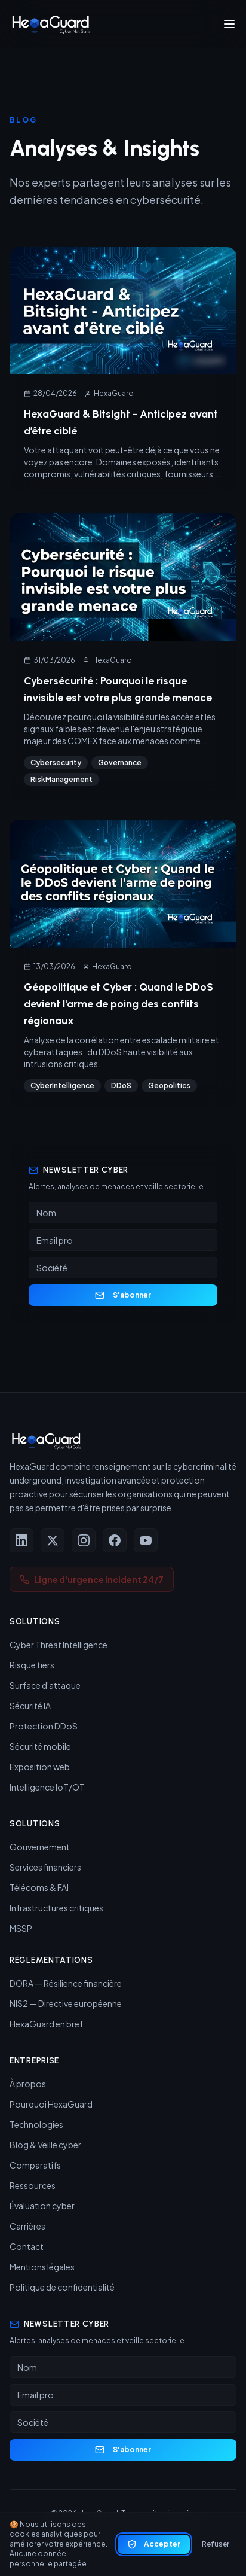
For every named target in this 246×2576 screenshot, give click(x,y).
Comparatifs (35, 2165)
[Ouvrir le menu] (229, 24)
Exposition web (40, 1766)
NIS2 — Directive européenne (66, 2003)
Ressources (33, 2185)
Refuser (215, 2544)
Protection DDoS (44, 1726)
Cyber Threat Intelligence (58, 1644)
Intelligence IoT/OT (47, 1787)
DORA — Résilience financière (66, 1983)
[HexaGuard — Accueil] (50, 24)
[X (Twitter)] (52, 1540)
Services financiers (45, 1867)
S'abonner (123, 1295)
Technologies (36, 2124)
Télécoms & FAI (39, 1887)
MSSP (21, 1928)
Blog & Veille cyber (45, 2144)
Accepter (153, 2544)
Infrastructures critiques (56, 1907)
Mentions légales (42, 2266)
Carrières (27, 2226)
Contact (27, 2246)
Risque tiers (32, 1665)
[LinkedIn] (21, 1540)
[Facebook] (115, 1540)
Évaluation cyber (42, 2205)
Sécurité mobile (40, 1746)
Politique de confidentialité (62, 2287)
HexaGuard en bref (46, 2023)
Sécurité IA (30, 1705)
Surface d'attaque (45, 1685)
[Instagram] (84, 1540)
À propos (28, 2083)
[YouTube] (146, 1540)
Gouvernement (40, 1846)
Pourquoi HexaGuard (51, 2104)
